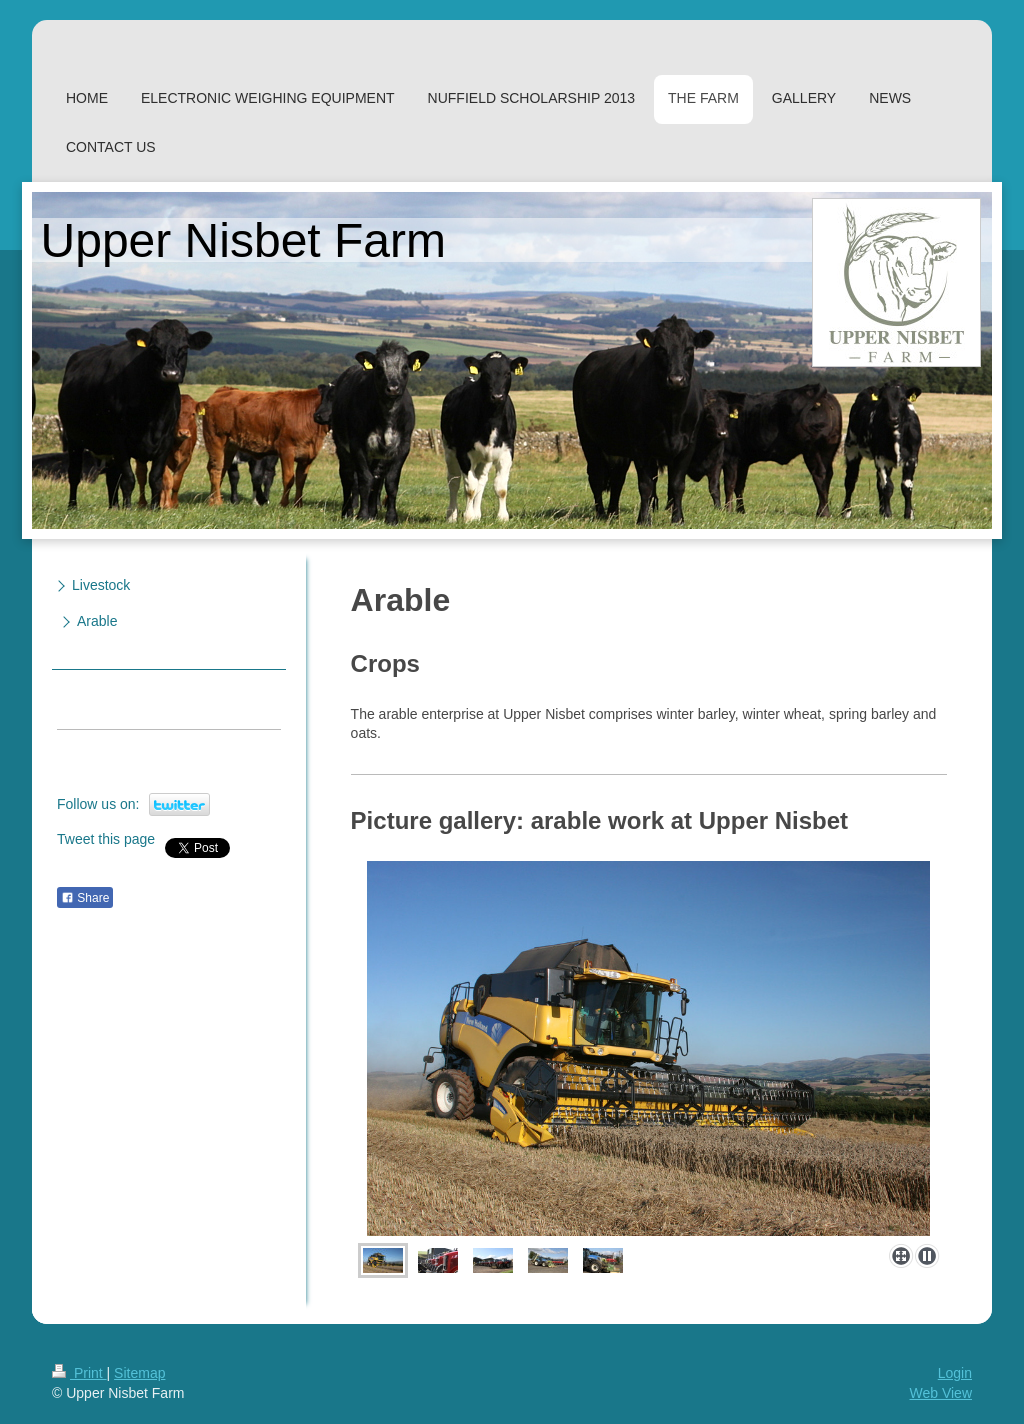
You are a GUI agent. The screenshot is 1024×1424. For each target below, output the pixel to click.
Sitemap (139, 1373)
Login (955, 1373)
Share (85, 898)
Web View (940, 1393)
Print (79, 1373)
